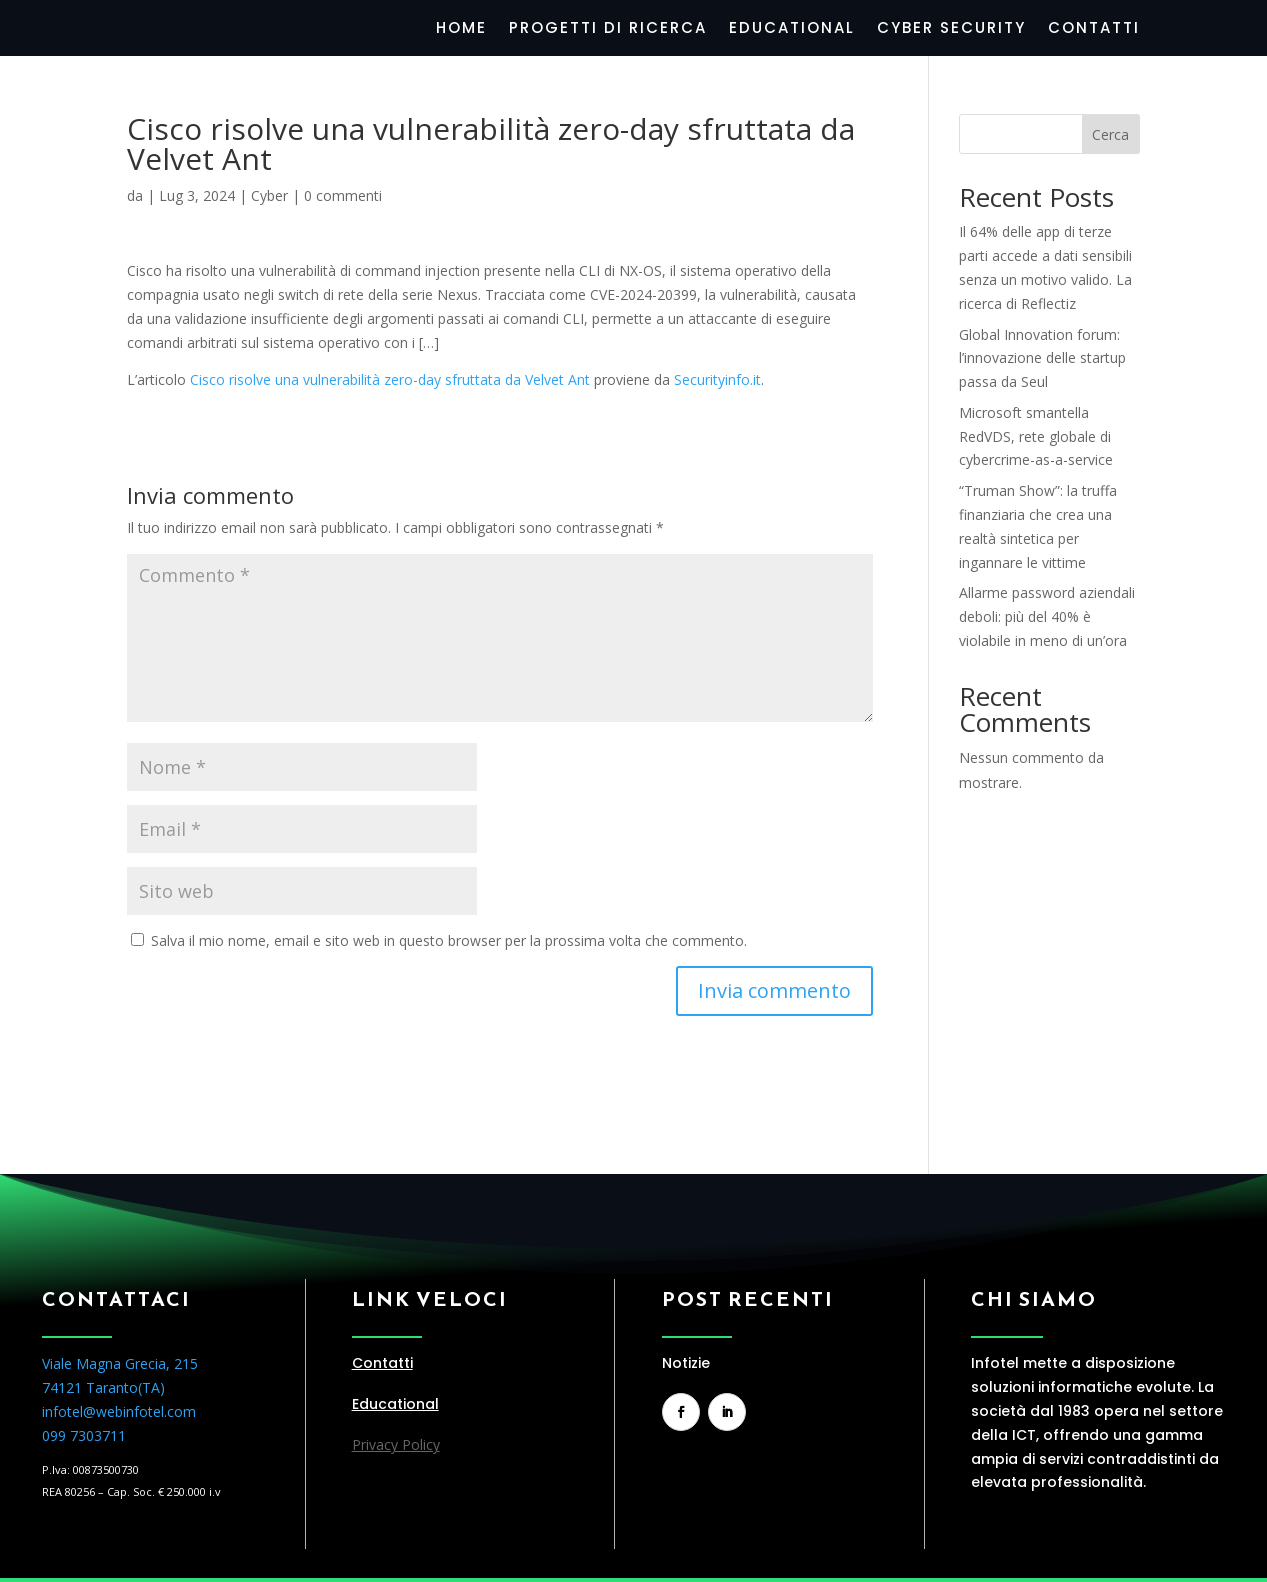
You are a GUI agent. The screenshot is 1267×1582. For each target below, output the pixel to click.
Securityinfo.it (717, 379)
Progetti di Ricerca (608, 29)
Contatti (1094, 29)
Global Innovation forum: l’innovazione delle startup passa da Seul (1042, 358)
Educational (792, 29)
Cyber (269, 195)
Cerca (1110, 134)
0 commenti (343, 195)
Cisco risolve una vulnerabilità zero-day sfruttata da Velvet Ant (390, 379)
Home (461, 29)
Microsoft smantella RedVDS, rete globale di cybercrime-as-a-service (1036, 436)
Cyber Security (951, 29)
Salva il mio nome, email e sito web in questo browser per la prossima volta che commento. (449, 940)
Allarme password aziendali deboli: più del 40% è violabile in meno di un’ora (1047, 616)
